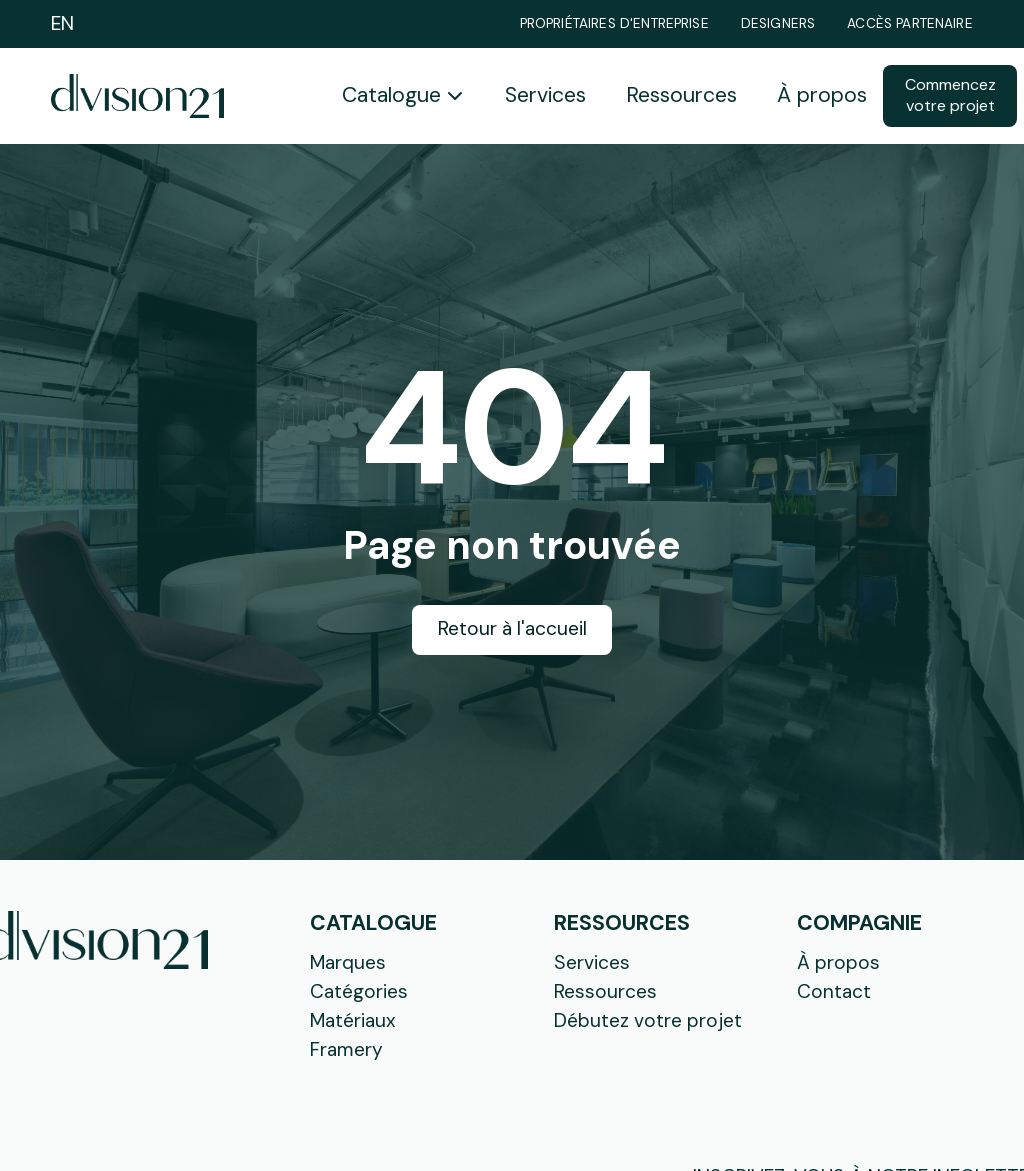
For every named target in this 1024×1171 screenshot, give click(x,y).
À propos (822, 95)
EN (62, 23)
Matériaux (353, 1020)
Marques (348, 962)
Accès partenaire (910, 24)
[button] (403, 96)
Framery (346, 1049)
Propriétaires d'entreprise (614, 24)
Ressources (681, 95)
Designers (778, 24)
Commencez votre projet (950, 95)
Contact (834, 991)
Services (545, 95)
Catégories (359, 991)
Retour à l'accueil (512, 628)
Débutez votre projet (648, 1020)
